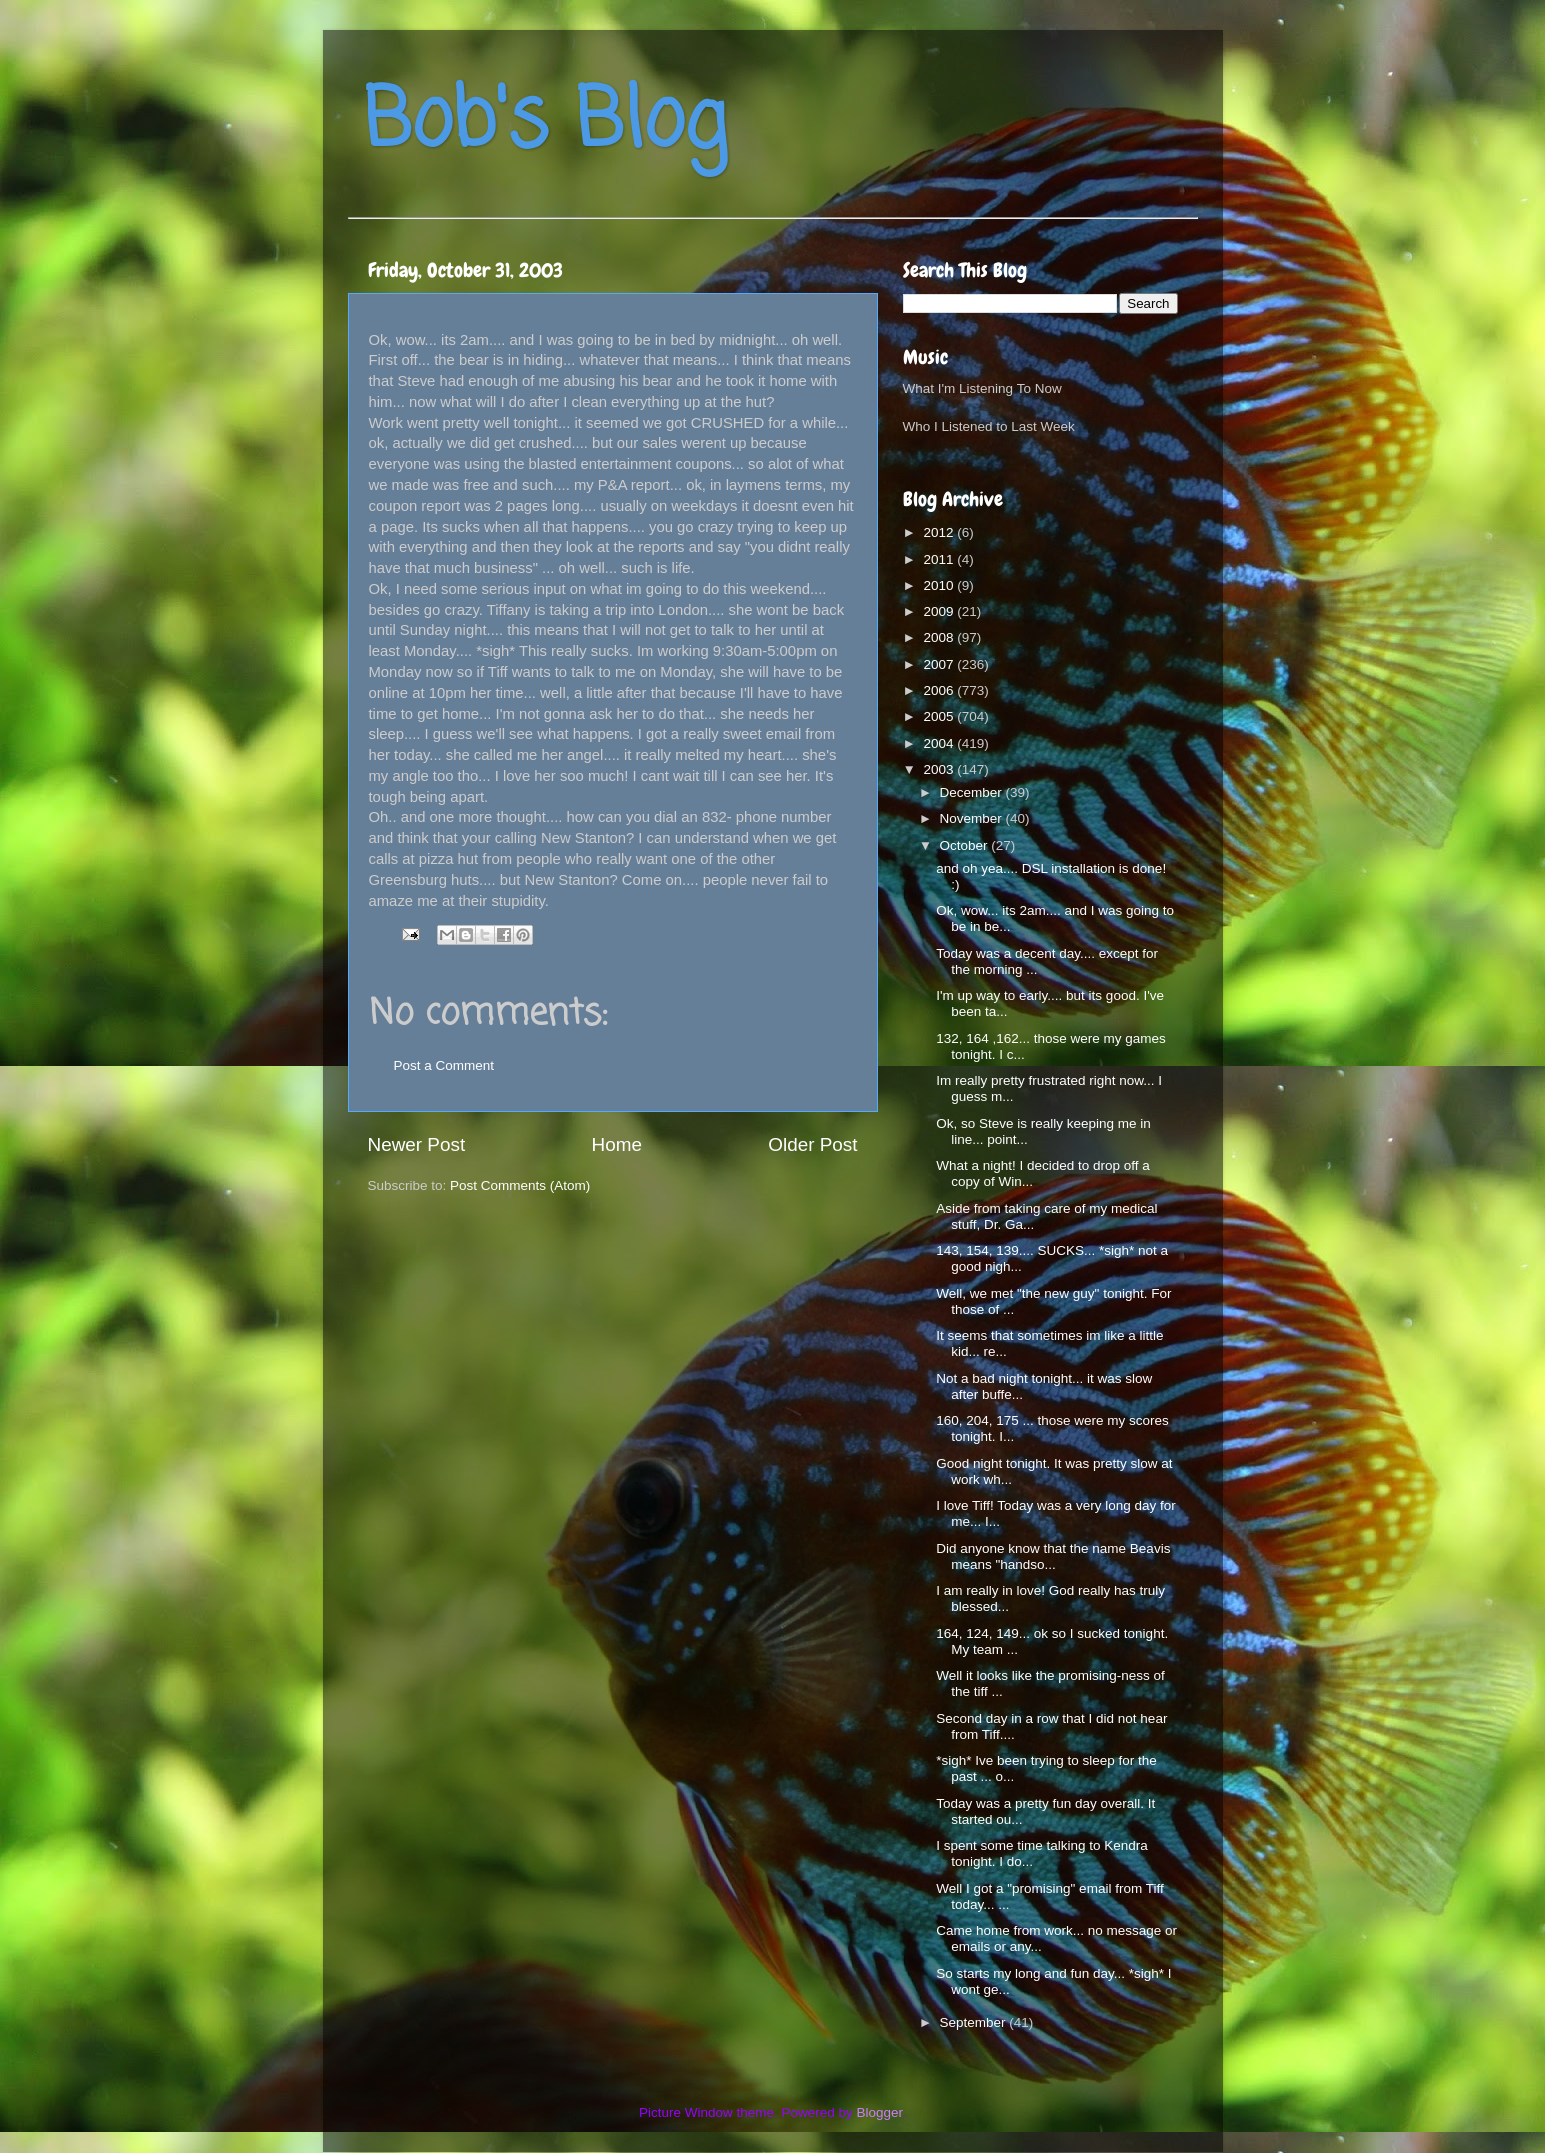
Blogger (880, 2112)
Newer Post (417, 1144)
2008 (940, 637)
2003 (940, 769)
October (966, 845)
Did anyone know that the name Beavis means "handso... (1053, 1556)
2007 (940, 664)
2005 (940, 716)
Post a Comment (444, 1065)
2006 (940, 690)
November (973, 818)
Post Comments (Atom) (520, 1185)
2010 (940, 585)
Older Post (812, 1144)
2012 (940, 532)
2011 (940, 559)
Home (617, 1144)
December (973, 792)
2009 (940, 611)
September (975, 2022)
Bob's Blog (545, 123)
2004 (940, 743)
